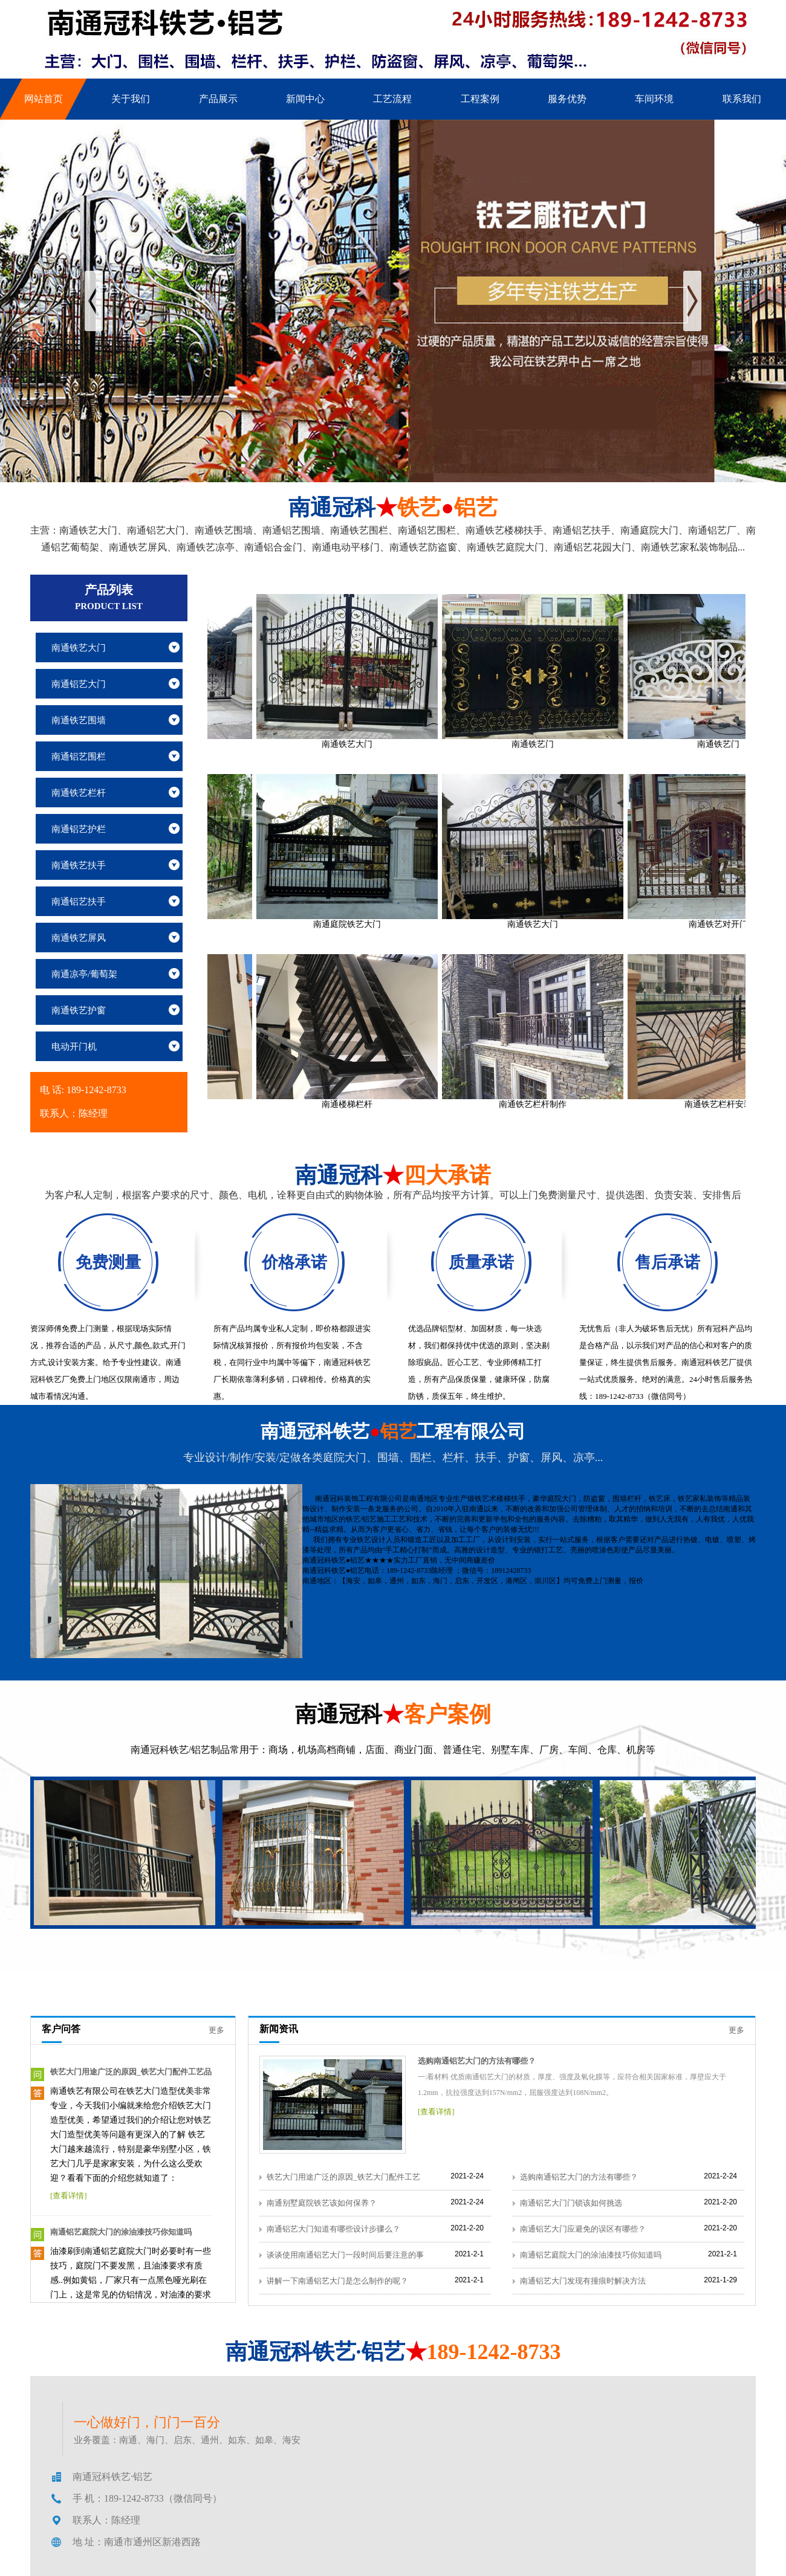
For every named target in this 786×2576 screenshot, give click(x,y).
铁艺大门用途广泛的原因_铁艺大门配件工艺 (343, 2176)
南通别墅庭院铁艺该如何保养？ (322, 2202)
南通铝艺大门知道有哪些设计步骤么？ (333, 2228)
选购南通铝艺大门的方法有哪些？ (477, 2060)
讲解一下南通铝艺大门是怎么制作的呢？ (337, 2280)
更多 (216, 2030)
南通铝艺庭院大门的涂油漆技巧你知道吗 (121, 2231)
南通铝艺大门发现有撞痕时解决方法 (583, 2280)
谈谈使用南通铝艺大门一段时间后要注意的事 (345, 2254)
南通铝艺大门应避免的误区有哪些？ (583, 2228)
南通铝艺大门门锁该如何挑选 (571, 2202)
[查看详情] (68, 2195)
